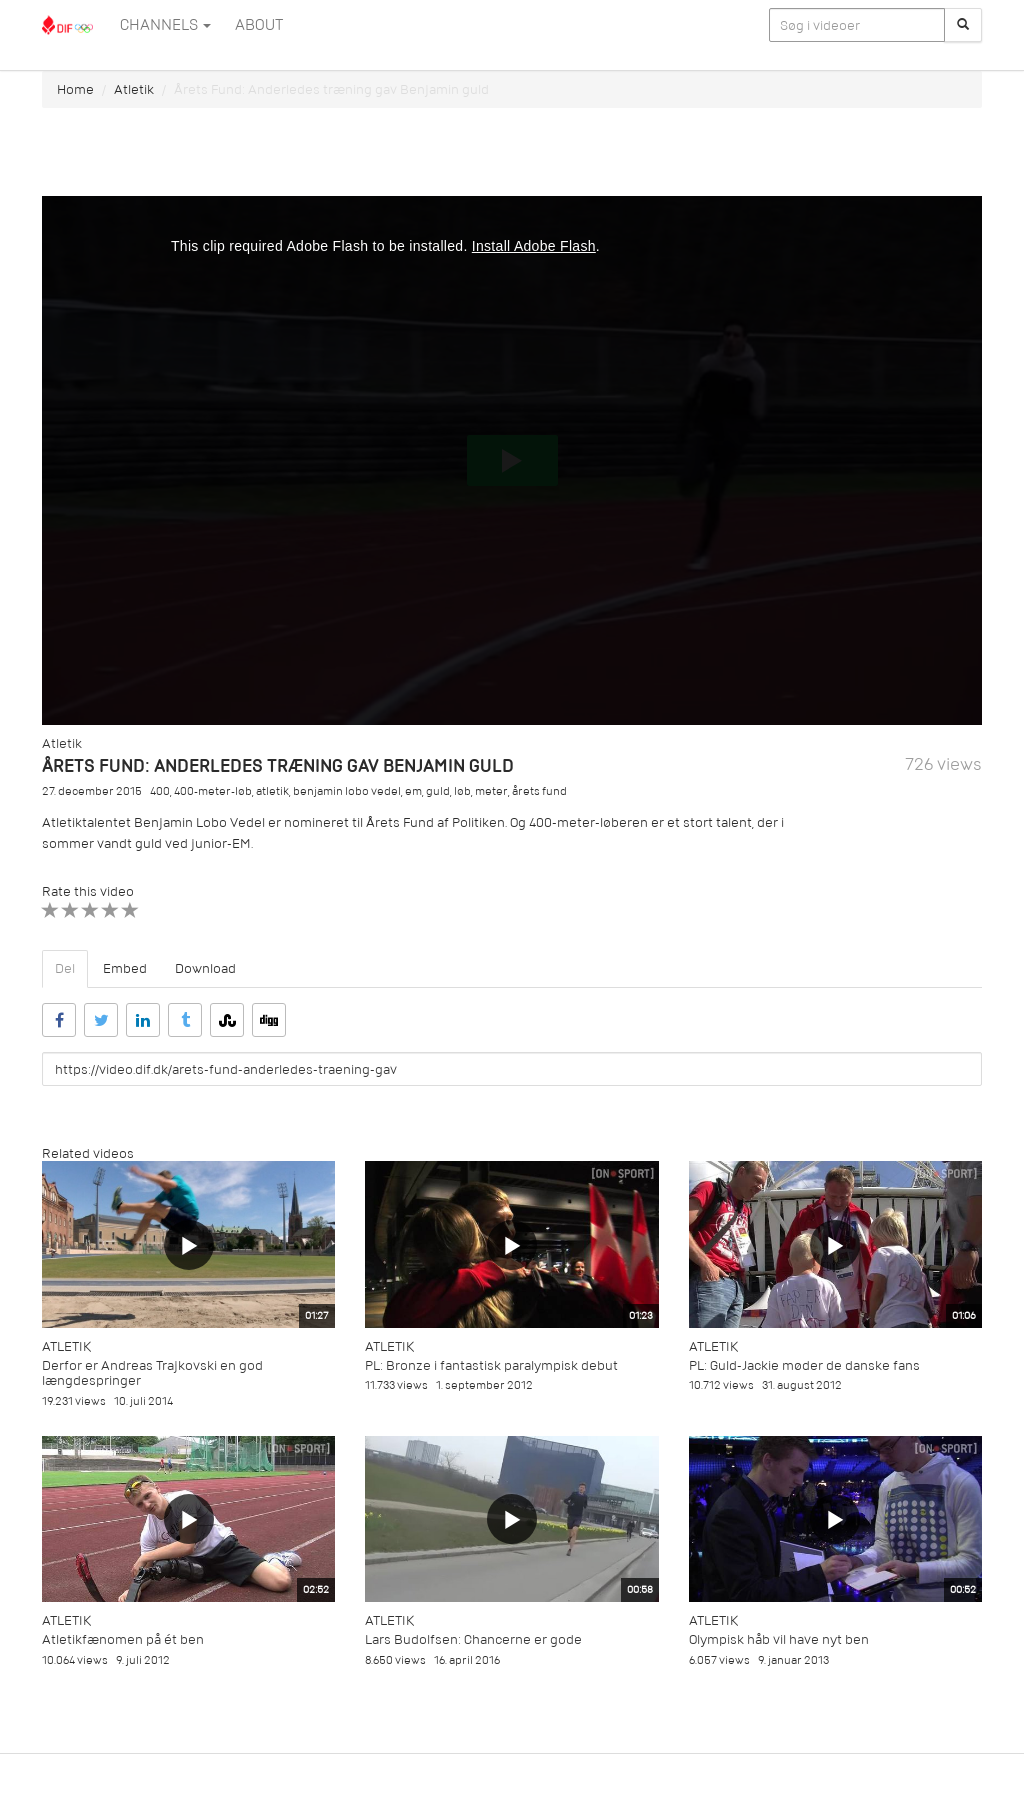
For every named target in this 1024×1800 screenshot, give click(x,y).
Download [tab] (205, 968)
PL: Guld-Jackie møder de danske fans (804, 1365)
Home (75, 89)
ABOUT (259, 25)
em (413, 791)
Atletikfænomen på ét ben (123, 1639)
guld (438, 791)
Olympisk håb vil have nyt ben (779, 1639)
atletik (272, 791)
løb (462, 791)
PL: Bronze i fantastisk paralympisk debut (491, 1365)
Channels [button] (165, 25)
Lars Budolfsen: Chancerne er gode (473, 1639)
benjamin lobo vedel (347, 791)
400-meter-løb (213, 791)
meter (491, 791)
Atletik (134, 89)
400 (160, 791)
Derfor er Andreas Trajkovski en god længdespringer (152, 1373)
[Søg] (963, 25)
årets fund (539, 791)
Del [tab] (65, 968)
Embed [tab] (125, 968)
